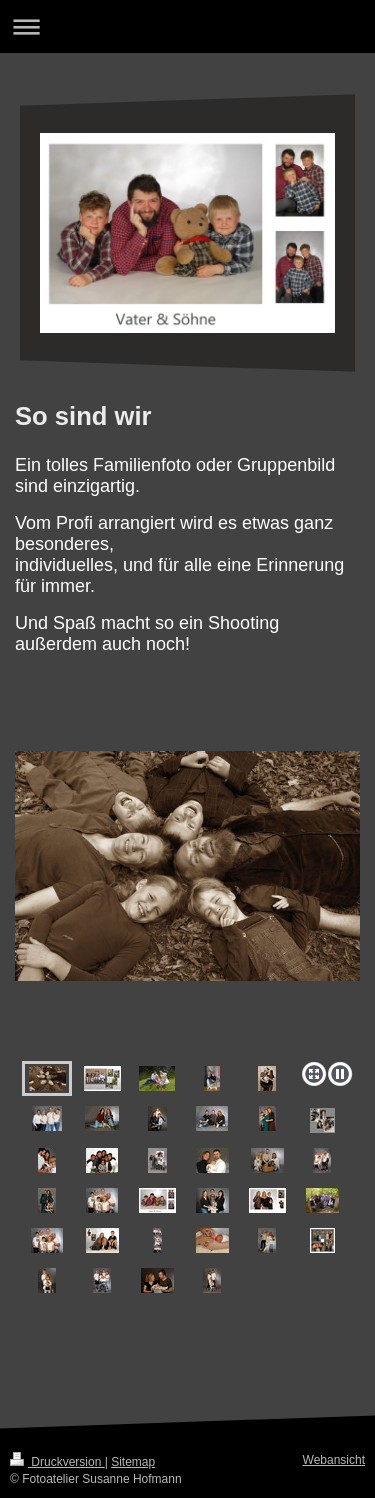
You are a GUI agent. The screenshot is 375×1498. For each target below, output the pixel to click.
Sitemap (133, 1462)
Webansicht (334, 1460)
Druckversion (57, 1462)
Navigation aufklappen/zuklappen (187, 26)
